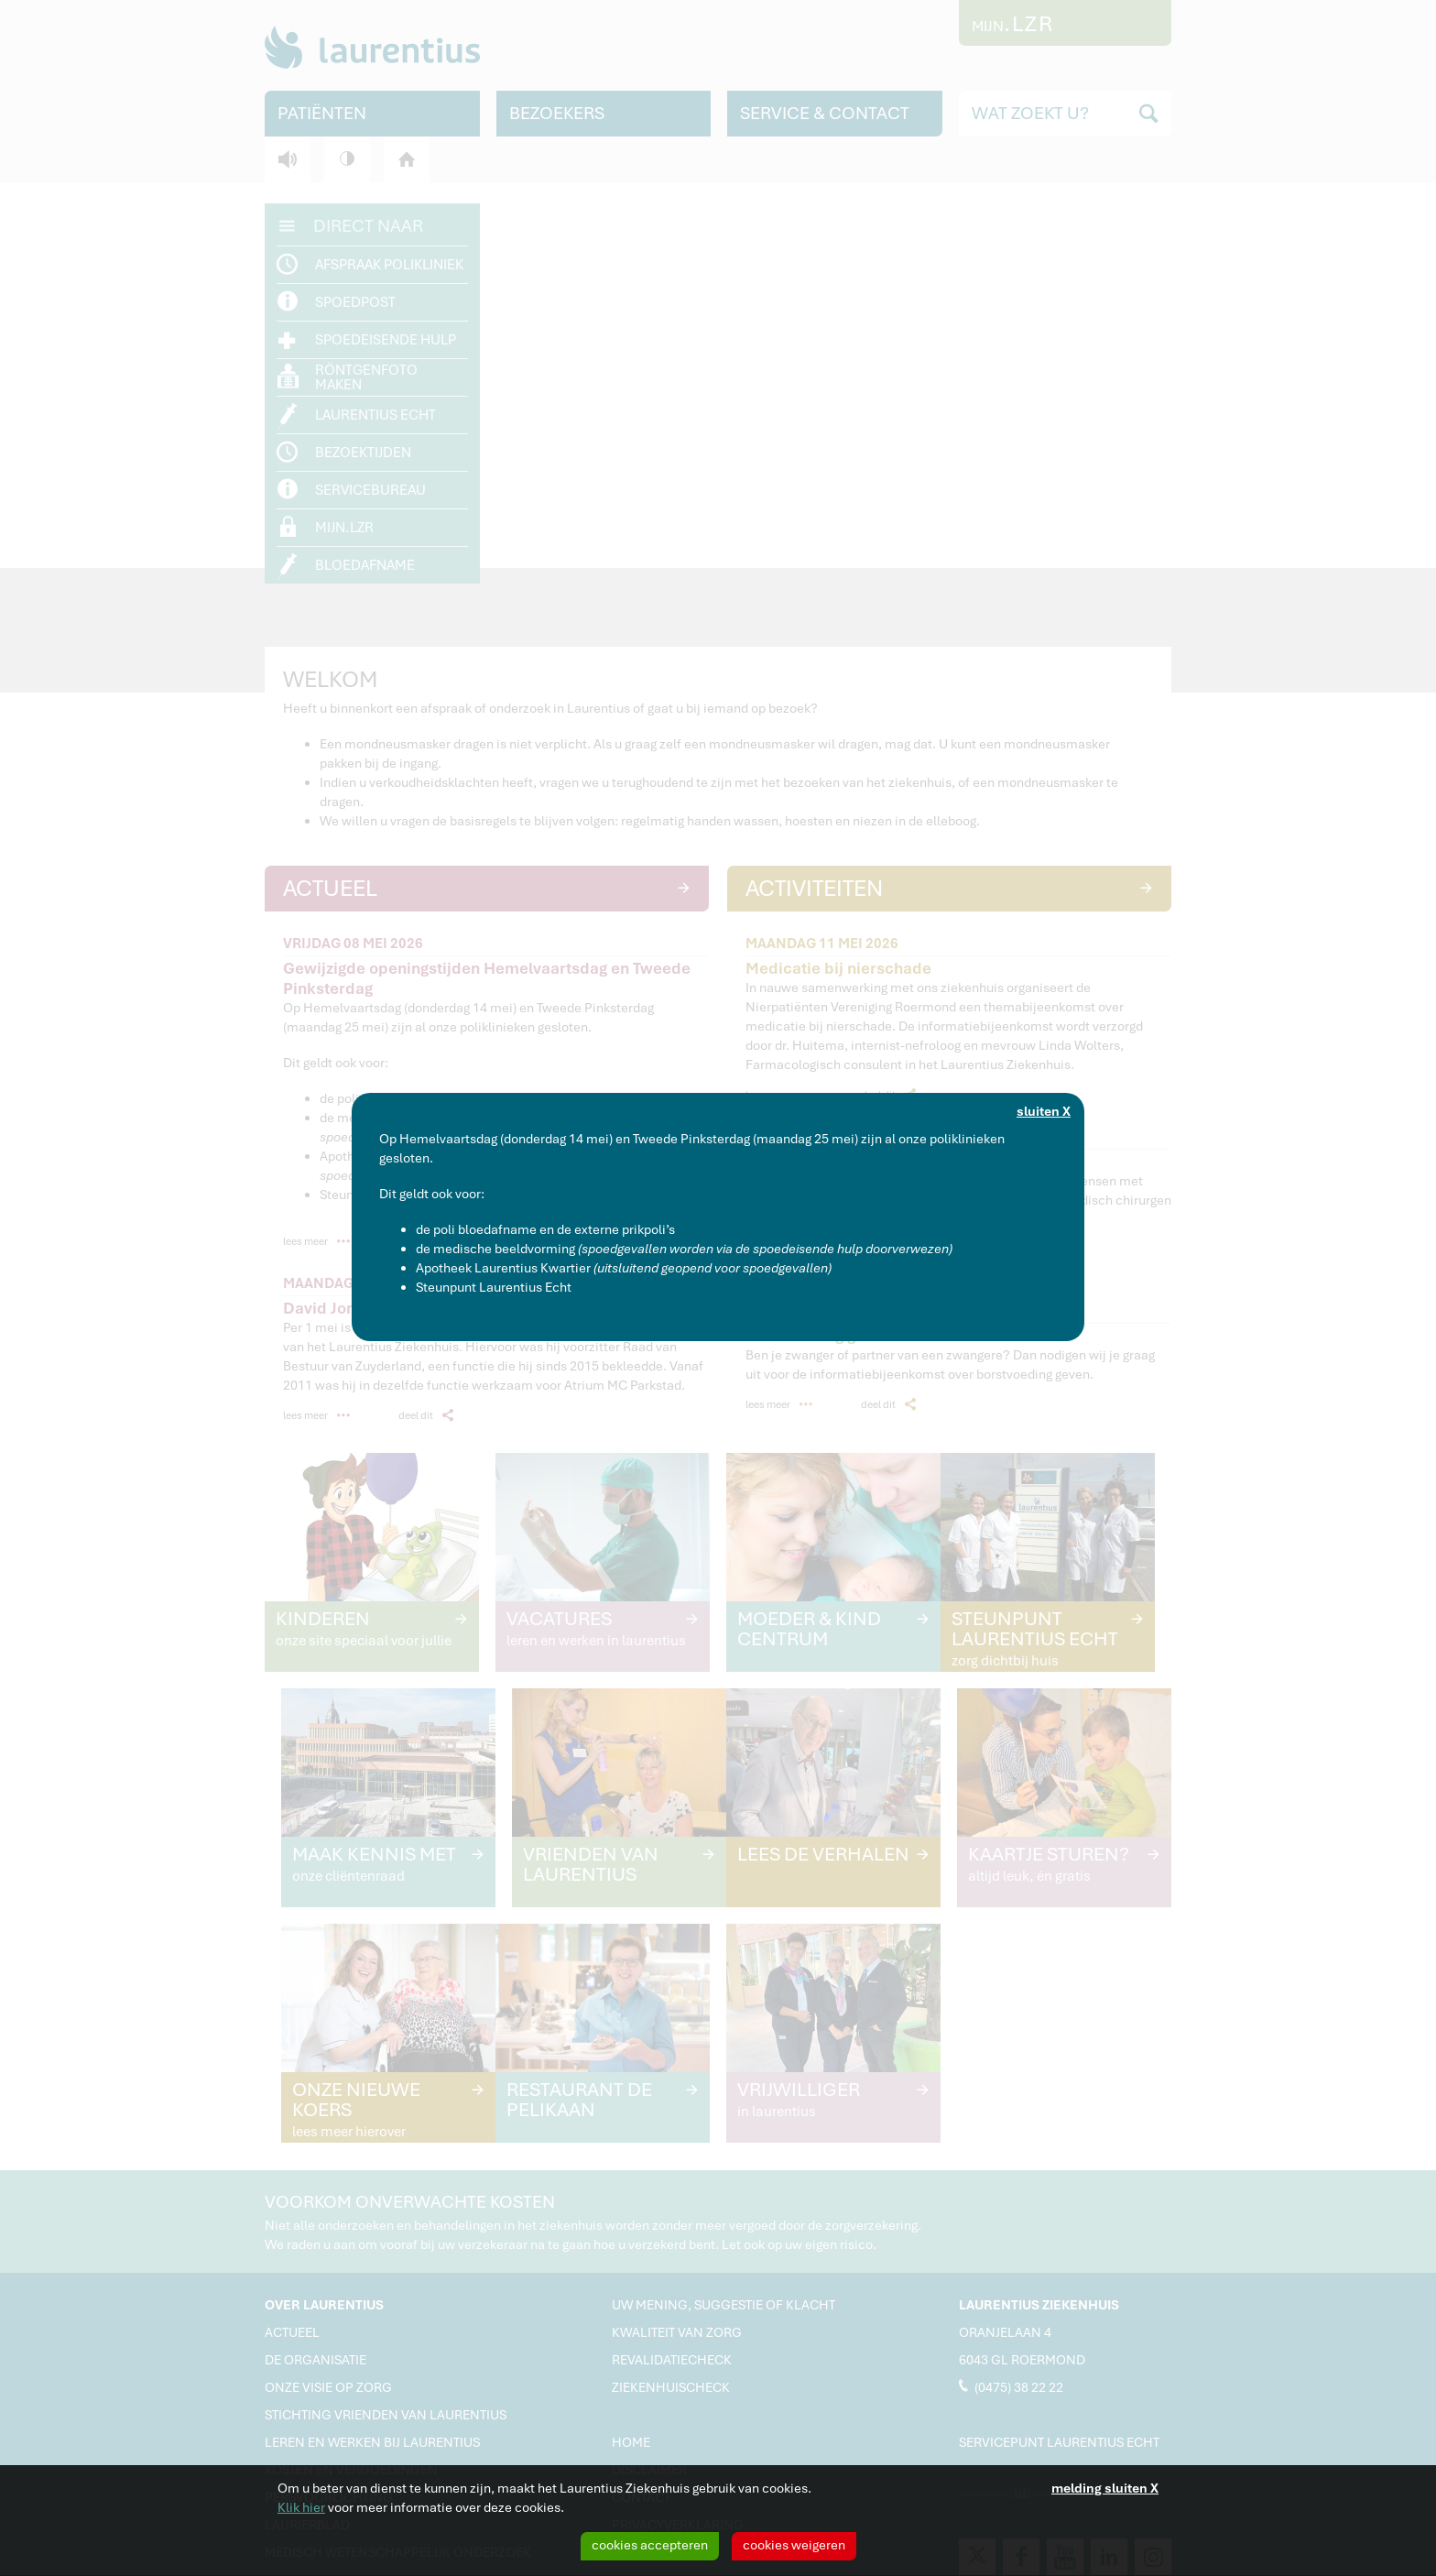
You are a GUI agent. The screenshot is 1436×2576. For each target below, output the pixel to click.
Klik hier (301, 2507)
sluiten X (1044, 1111)
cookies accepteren (650, 2545)
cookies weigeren (794, 2545)
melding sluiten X (1105, 2488)
